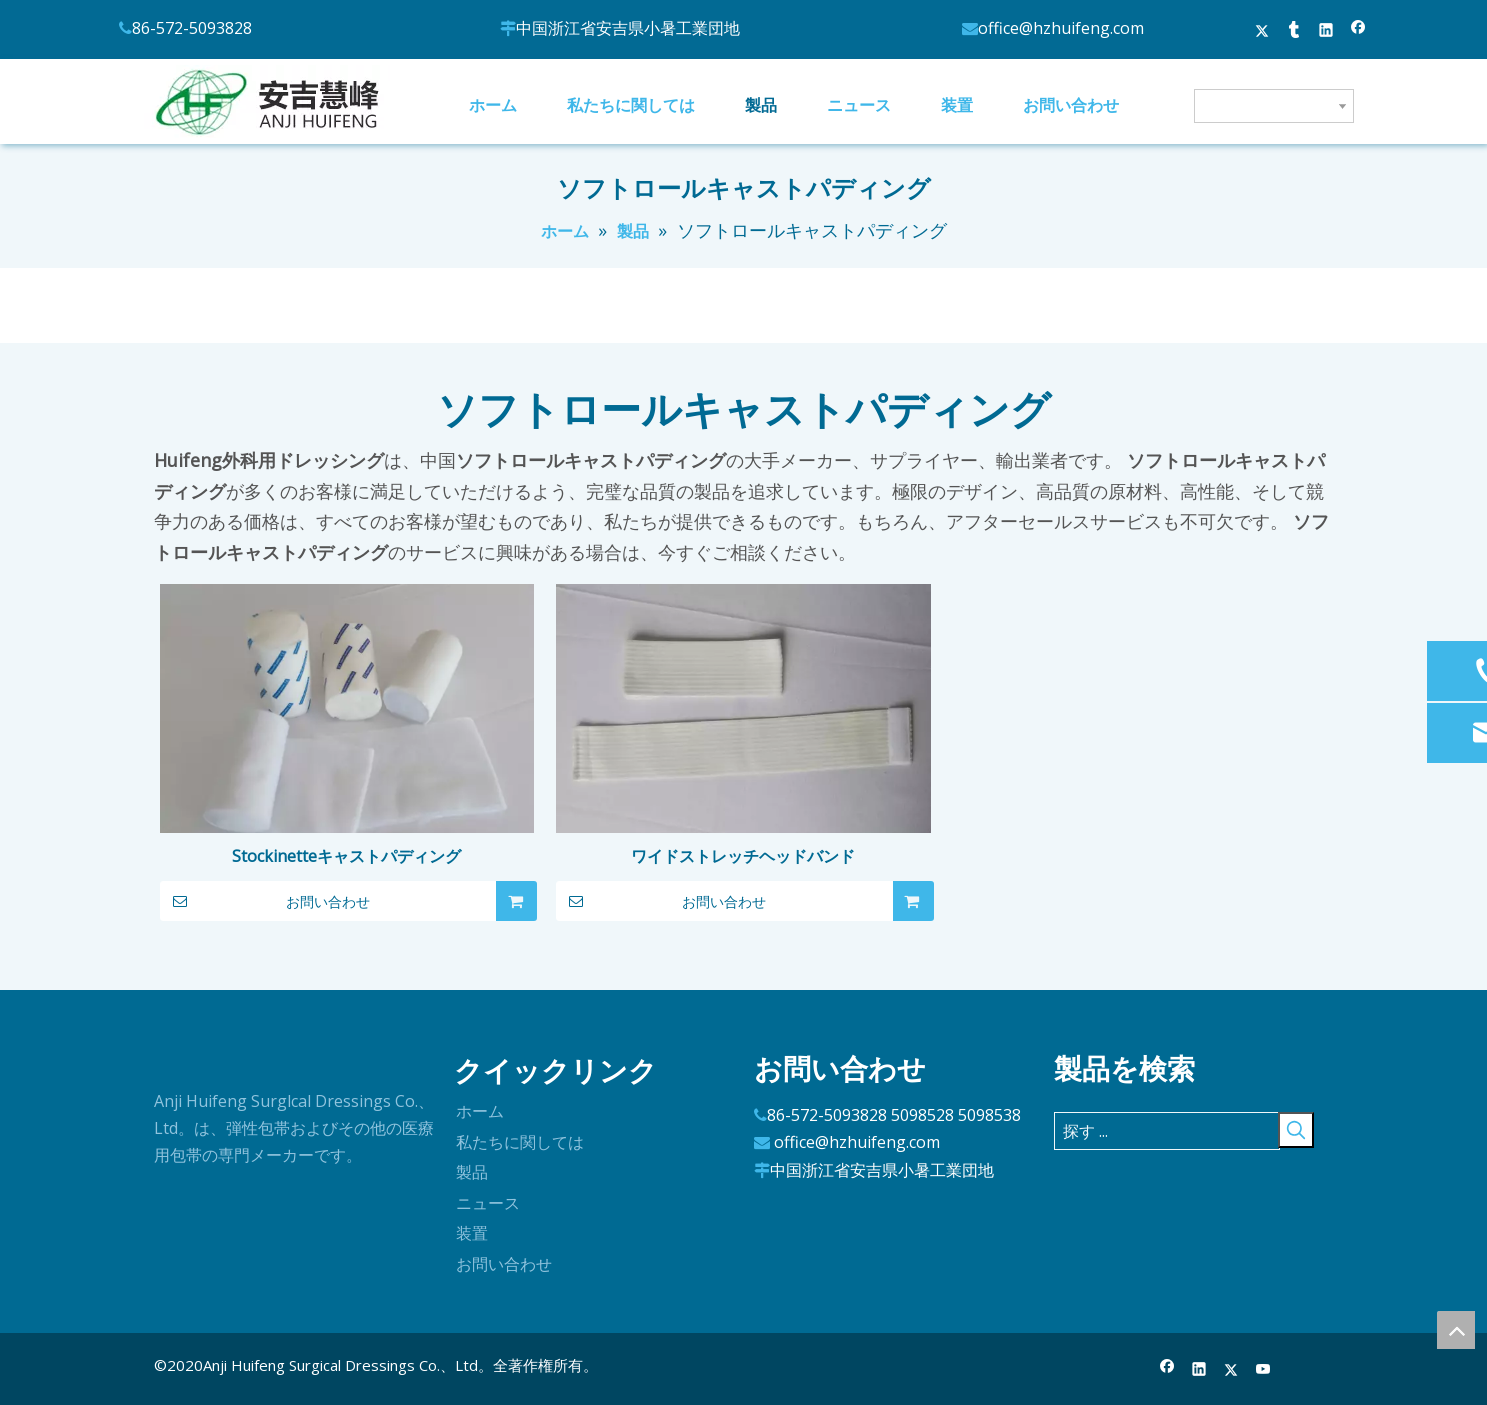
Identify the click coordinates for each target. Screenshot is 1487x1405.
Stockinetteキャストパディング (346, 856)
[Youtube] (1263, 1369)
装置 (472, 1233)
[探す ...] (1167, 1131)
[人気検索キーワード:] (1296, 1130)
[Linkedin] (1199, 1369)
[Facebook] (1167, 1369)
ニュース (488, 1203)
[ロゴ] (170, 1062)
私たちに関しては (520, 1142)
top (1456, 1330)
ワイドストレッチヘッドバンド (743, 856)
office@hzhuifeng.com (857, 1142)
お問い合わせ (265, 901)
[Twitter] (1231, 1369)
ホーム (480, 1111)
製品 (472, 1172)
